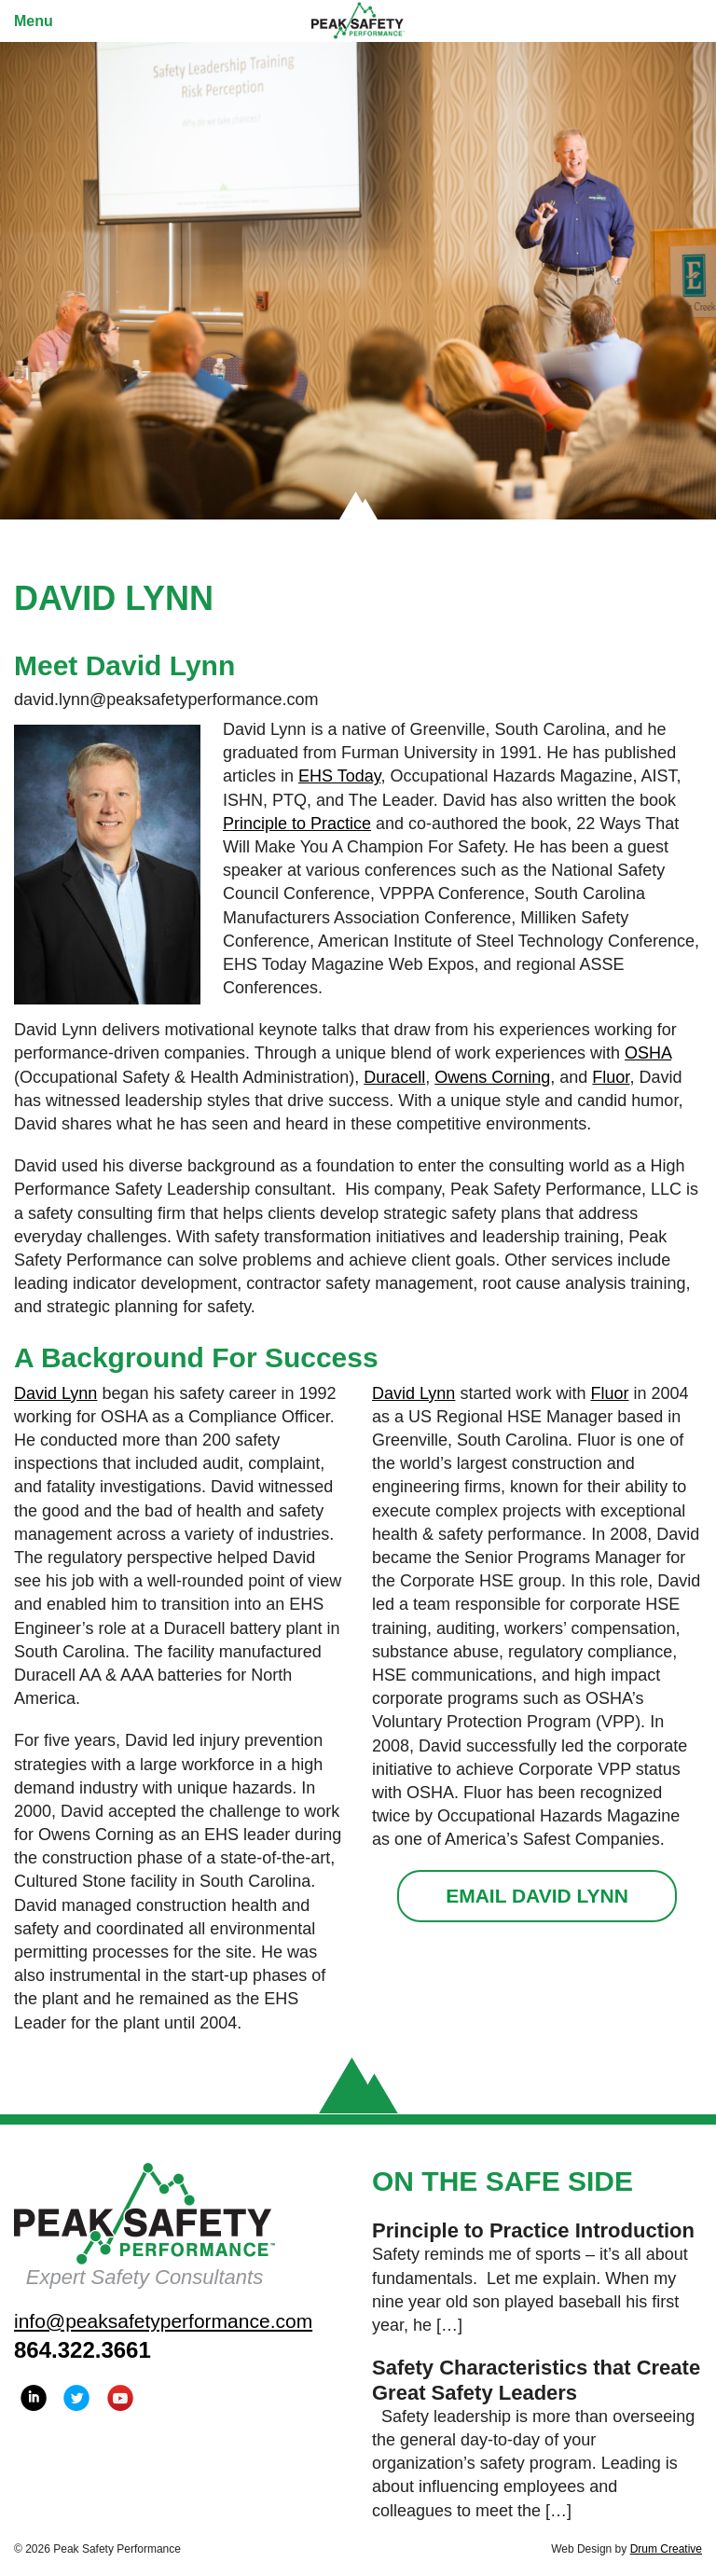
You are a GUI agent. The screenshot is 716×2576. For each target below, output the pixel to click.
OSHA (648, 1053)
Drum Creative (666, 2548)
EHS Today (339, 776)
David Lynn (55, 1393)
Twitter (76, 2398)
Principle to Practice (297, 823)
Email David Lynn (537, 1895)
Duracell (394, 1077)
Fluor (610, 1077)
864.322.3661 (82, 2349)
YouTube (120, 2398)
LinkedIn (34, 2398)
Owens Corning (492, 1077)
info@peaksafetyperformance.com (163, 2321)
